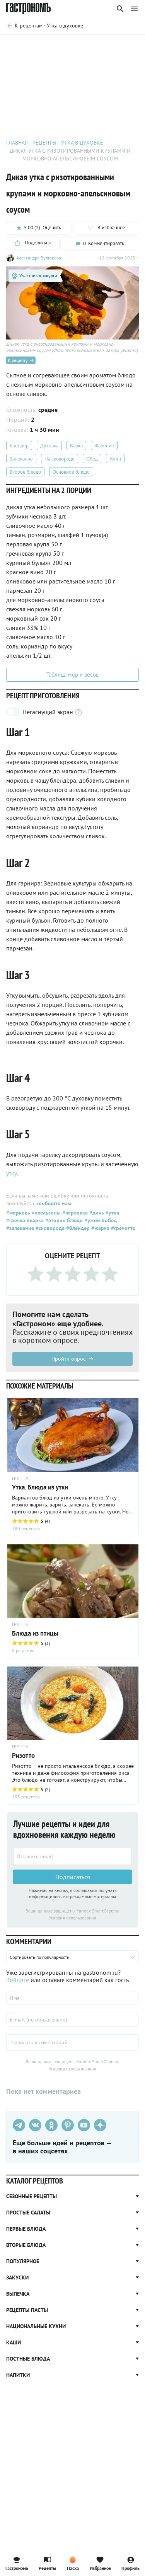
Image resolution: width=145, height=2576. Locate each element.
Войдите (17, 1980)
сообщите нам (53, 1203)
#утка (111, 1212)
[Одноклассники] (51, 2125)
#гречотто (122, 1228)
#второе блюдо (63, 1220)
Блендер (19, 446)
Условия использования (72, 1918)
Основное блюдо (71, 472)
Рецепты (47, 2563)
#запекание (20, 1228)
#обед (108, 1220)
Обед (92, 459)
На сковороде (59, 459)
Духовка (49, 446)
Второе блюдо (25, 472)
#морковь (18, 1212)
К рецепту (21, 360)
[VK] (35, 2125)
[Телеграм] (19, 2125)
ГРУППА (20, 1478)
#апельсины (45, 1212)
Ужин (115, 459)
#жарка (99, 1228)
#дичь (96, 1212)
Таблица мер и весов (72, 674)
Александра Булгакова (38, 258)
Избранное (100, 2563)
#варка (34, 1220)
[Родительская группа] (44, 25)
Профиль (130, 2563)
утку (11, 1173)
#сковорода (49, 1228)
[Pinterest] (67, 2125)
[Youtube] (84, 2125)
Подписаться (72, 1877)
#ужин (91, 1220)
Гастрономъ (16, 2563)
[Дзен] (100, 2125)
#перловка (74, 1212)
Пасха (73, 2563)
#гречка (15, 1220)
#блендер (77, 1228)
